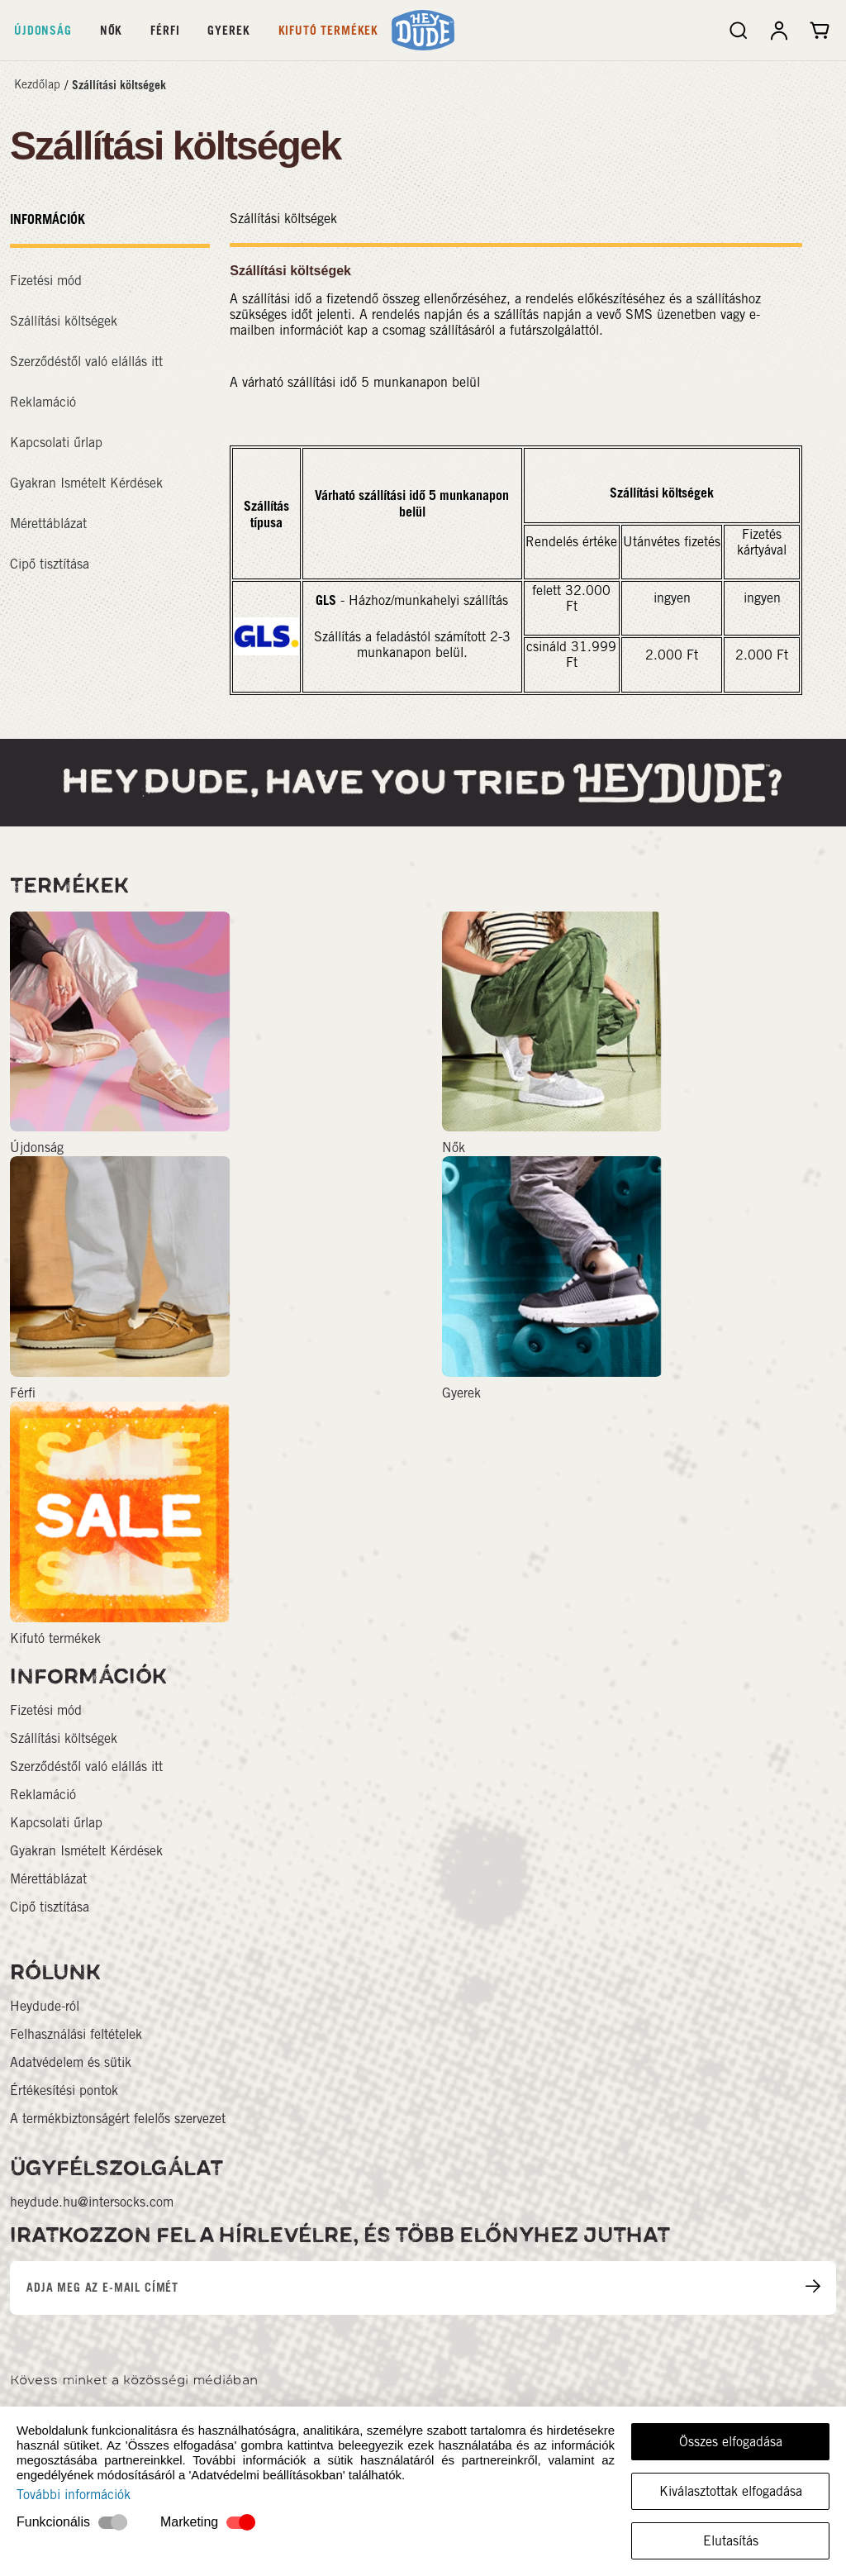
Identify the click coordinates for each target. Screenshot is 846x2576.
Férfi (164, 30)
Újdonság (43, 30)
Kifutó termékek (328, 30)
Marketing (189, 2522)
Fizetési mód (46, 280)
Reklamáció (43, 402)
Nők (111, 30)
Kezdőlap (37, 84)
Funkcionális (53, 2522)
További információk (74, 2494)
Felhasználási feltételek (76, 2034)
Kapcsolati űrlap (56, 442)
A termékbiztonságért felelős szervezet (118, 2118)
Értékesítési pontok (64, 2090)
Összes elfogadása (730, 2442)
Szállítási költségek (119, 85)
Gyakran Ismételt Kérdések (86, 483)
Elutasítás (730, 2541)
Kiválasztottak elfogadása (730, 2491)
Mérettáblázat (48, 523)
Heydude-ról (44, 2006)
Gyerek (228, 30)
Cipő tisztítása (49, 564)
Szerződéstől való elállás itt (86, 361)
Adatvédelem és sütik (70, 2062)
